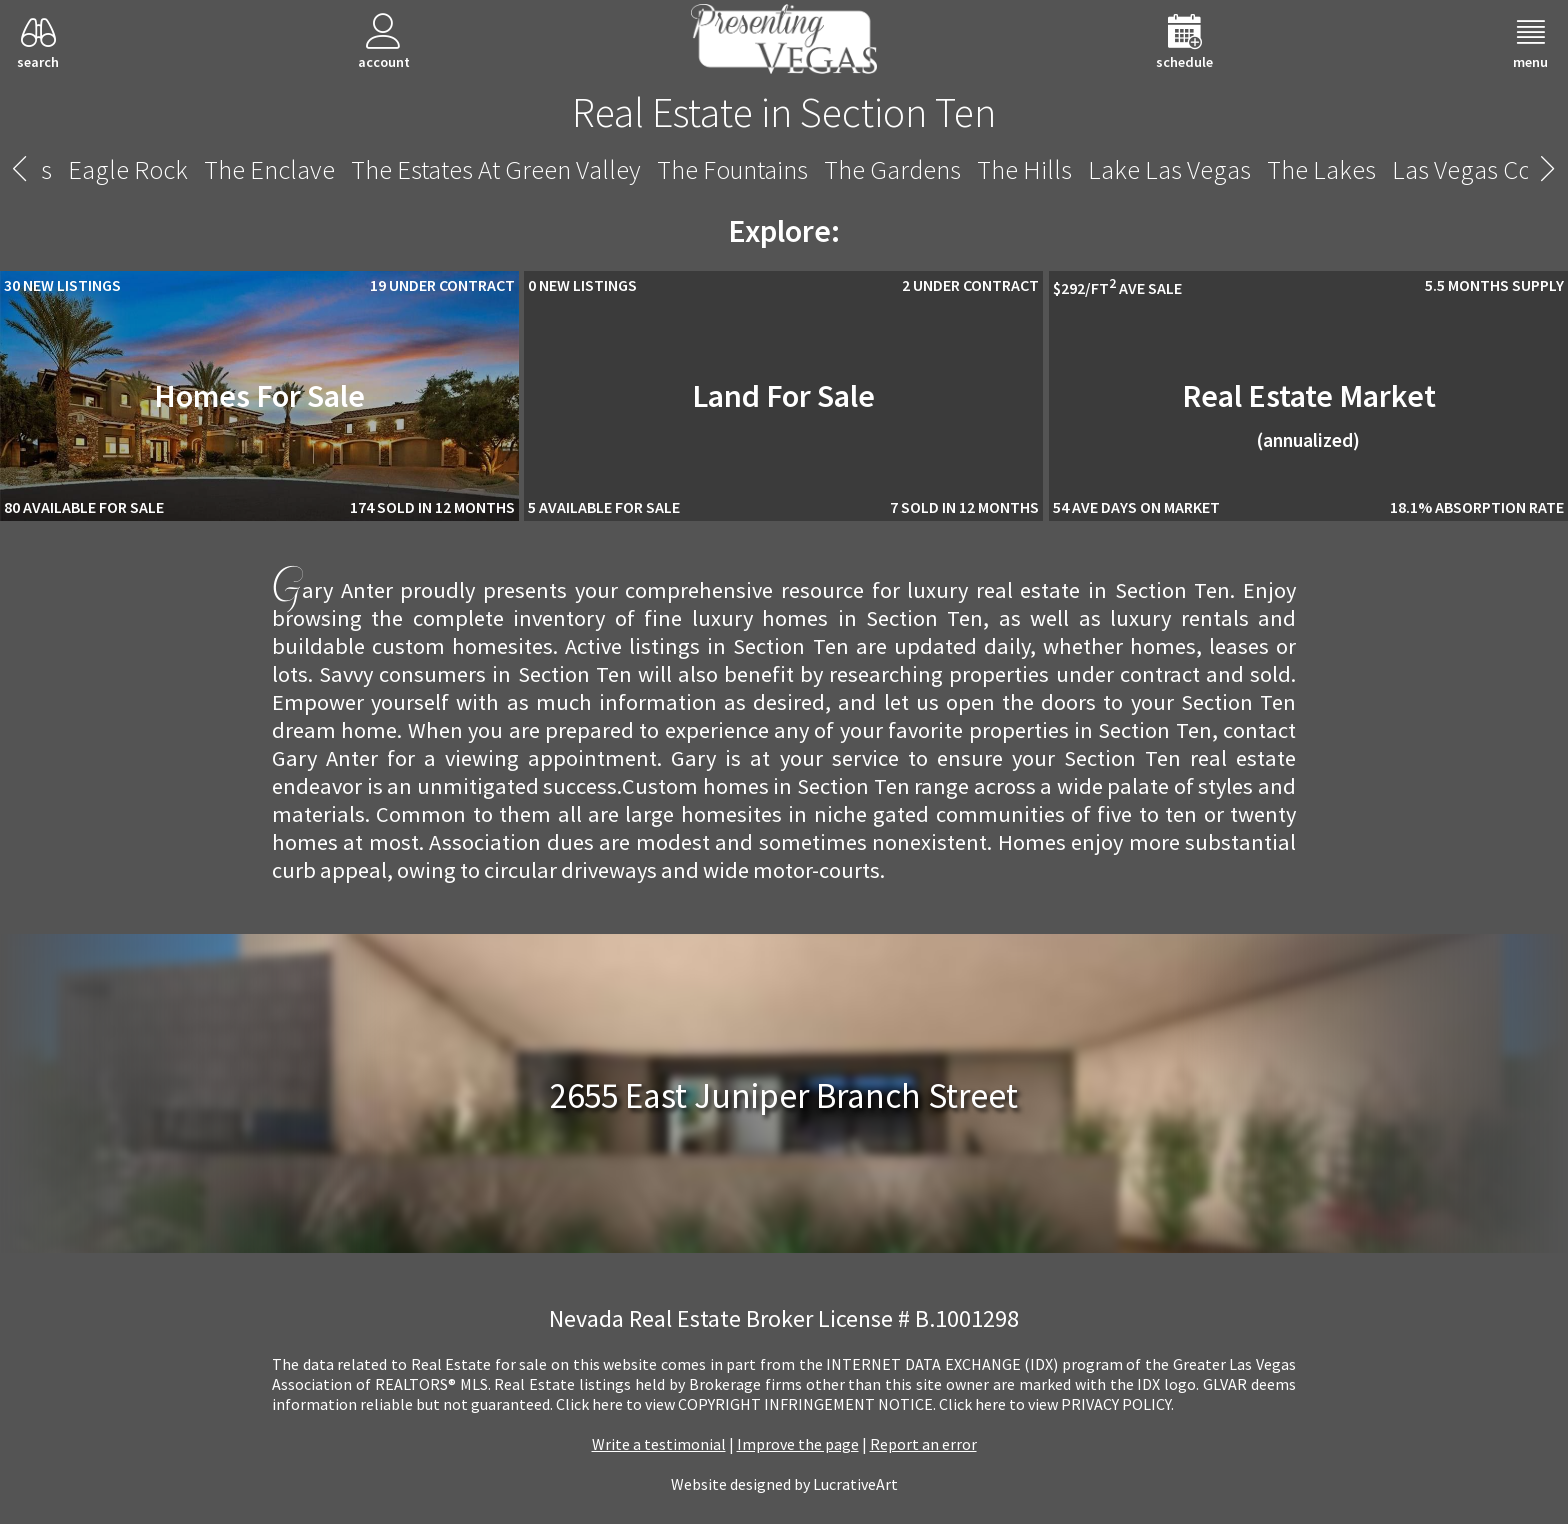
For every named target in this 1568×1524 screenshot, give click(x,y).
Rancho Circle (626, 169)
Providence (117, 169)
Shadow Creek (944, 169)
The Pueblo (255, 169)
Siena (1066, 169)
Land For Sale (783, 396)
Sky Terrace (1173, 169)
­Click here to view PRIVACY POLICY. (1056, 1404)
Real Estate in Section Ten (784, 112)
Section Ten (784, 169)
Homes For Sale (259, 396)
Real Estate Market (1309, 414)
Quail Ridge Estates (434, 169)
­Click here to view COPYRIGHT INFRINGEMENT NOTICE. (746, 1404)
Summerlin (1310, 169)
